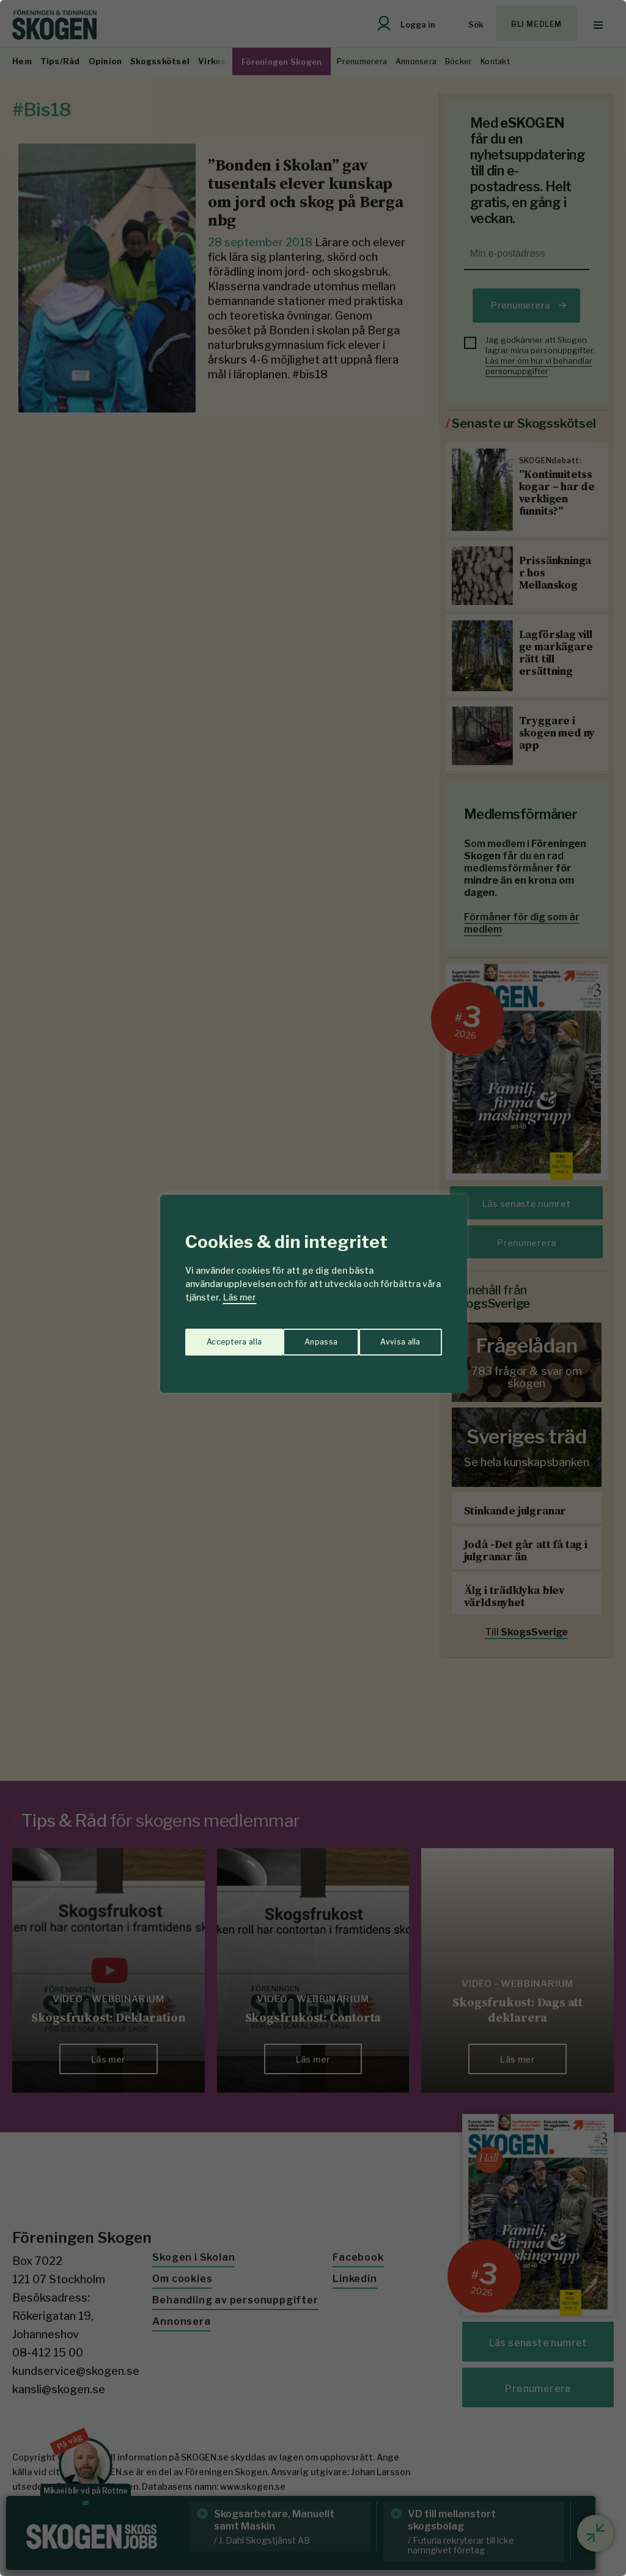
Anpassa (220, 1335)
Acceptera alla (393, 1335)
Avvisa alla (300, 1335)
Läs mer (239, 1297)
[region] (313, 1288)
